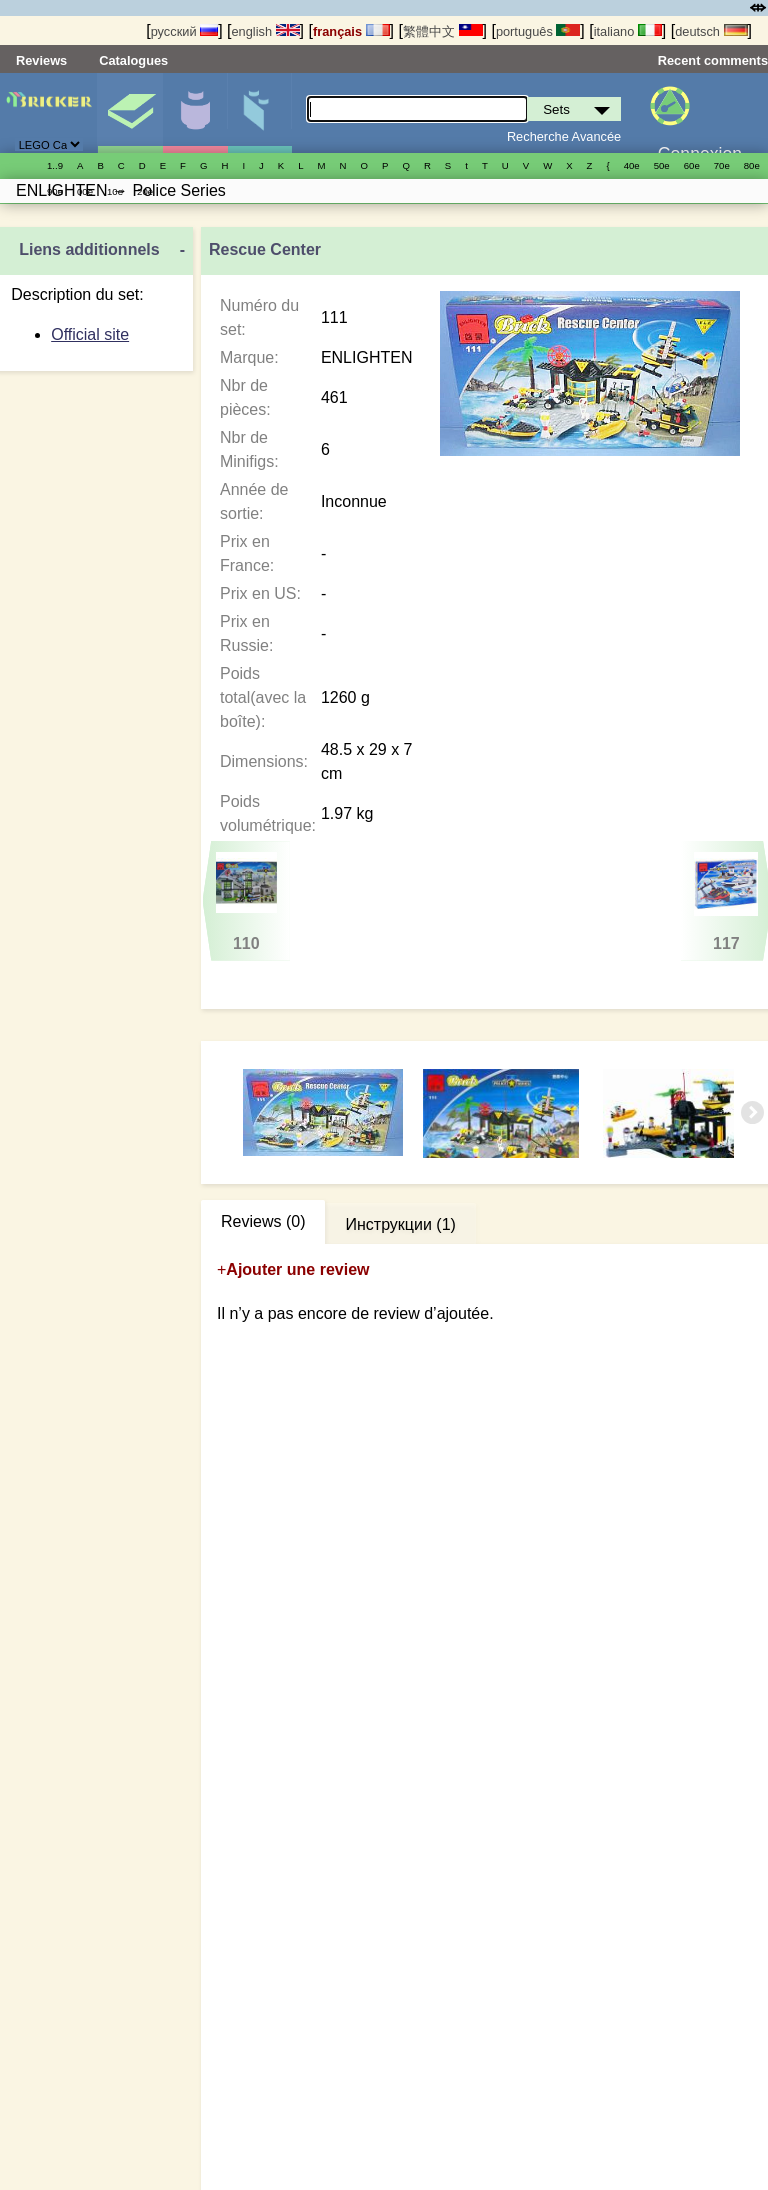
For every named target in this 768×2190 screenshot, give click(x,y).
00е (85, 191)
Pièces (260, 113)
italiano (628, 31)
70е (722, 165)
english (265, 31)
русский (184, 31)
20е (145, 191)
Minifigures (195, 113)
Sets (130, 113)
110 (246, 902)
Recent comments (713, 60)
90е (55, 191)
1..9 (55, 165)
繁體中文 (443, 31)
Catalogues (133, 60)
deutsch (711, 31)
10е (115, 191)
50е (662, 165)
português (538, 31)
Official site (90, 334)
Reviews (41, 60)
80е (752, 165)
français (351, 31)
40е (632, 165)
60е (692, 165)
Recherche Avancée (564, 136)
